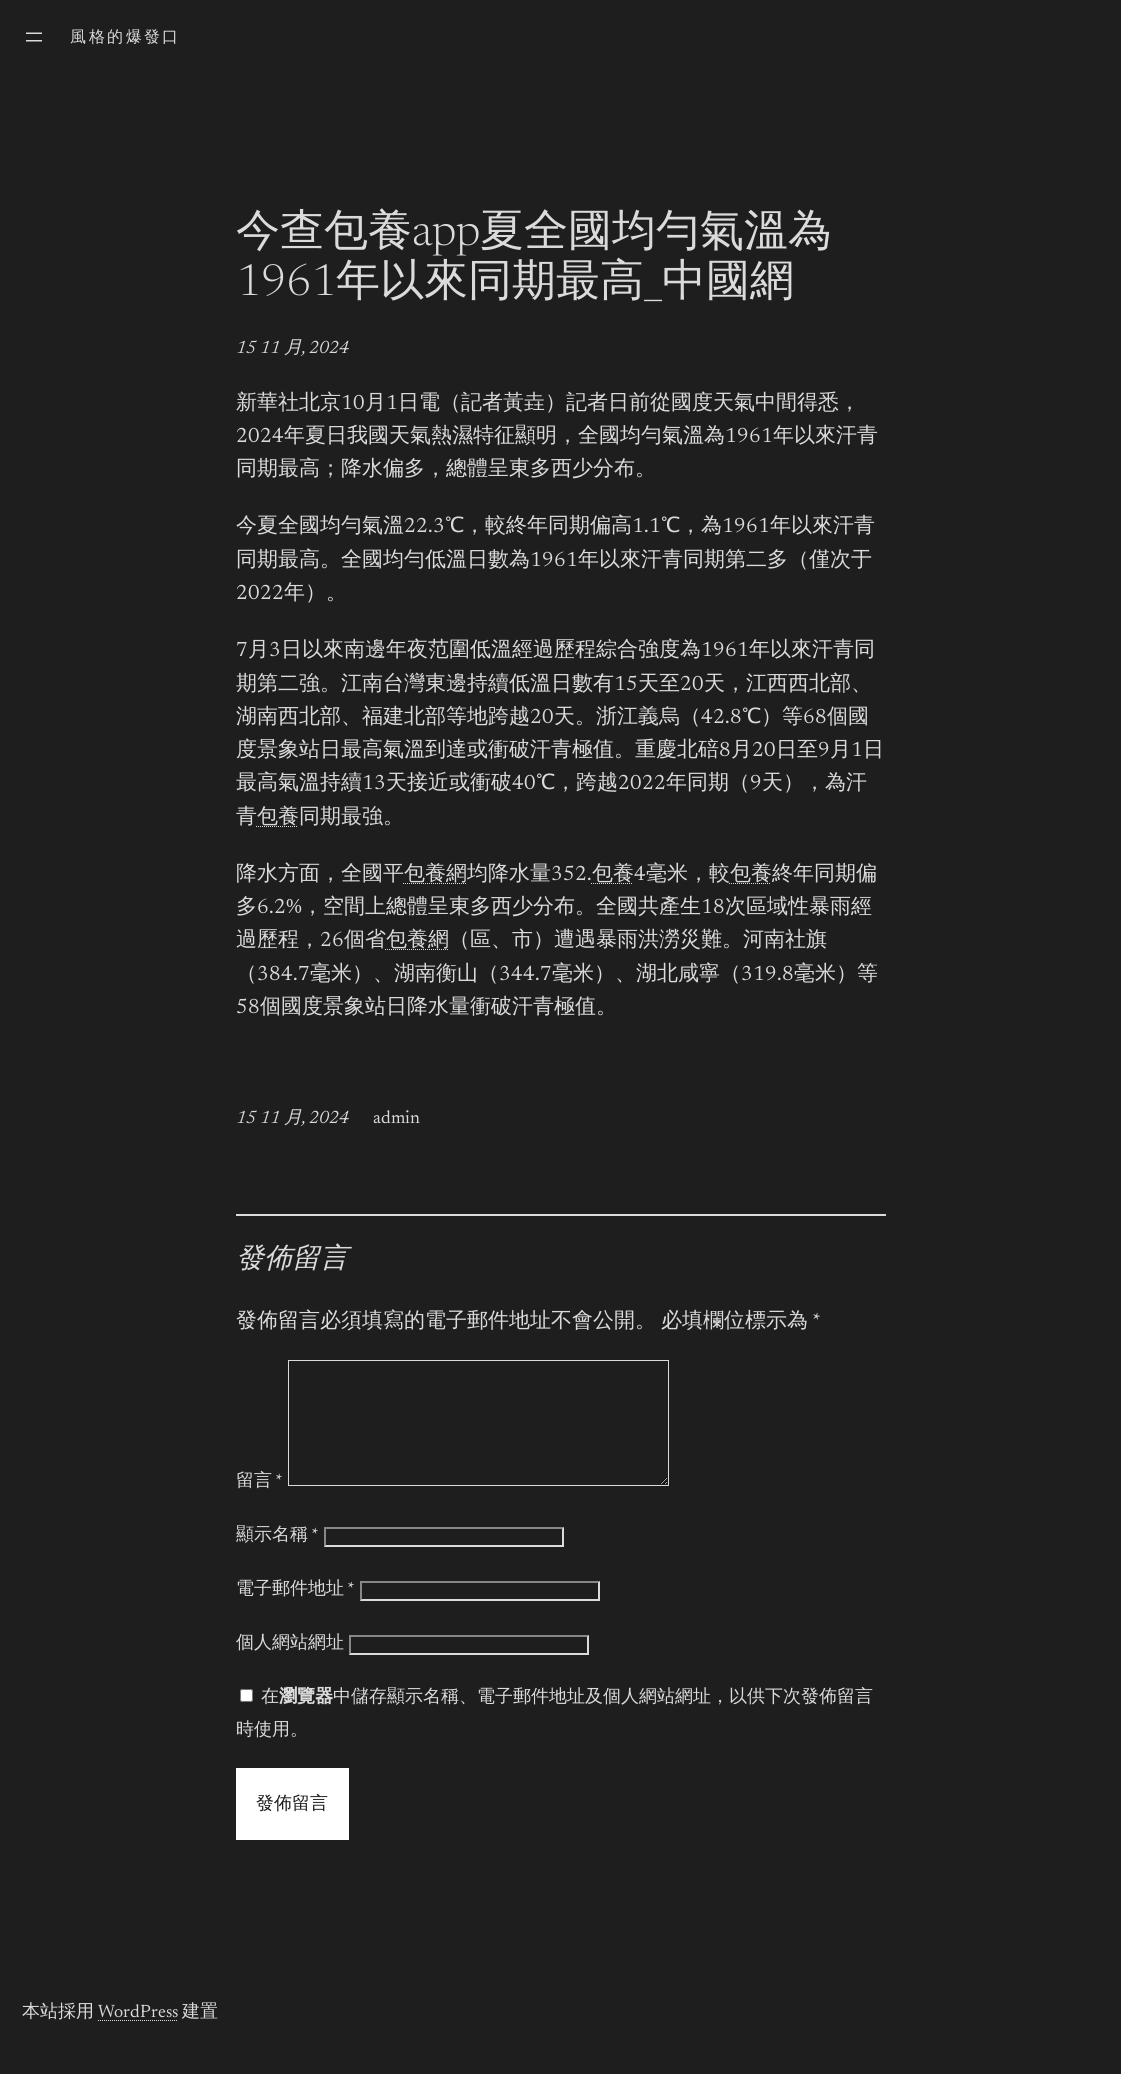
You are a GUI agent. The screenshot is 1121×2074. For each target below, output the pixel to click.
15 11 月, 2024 (292, 349)
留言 (259, 1506)
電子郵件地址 (295, 1614)
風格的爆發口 (125, 38)
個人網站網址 (290, 1668)
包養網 (435, 875)
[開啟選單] (34, 37)
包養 (278, 818)
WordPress (138, 2037)
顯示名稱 (277, 1560)
